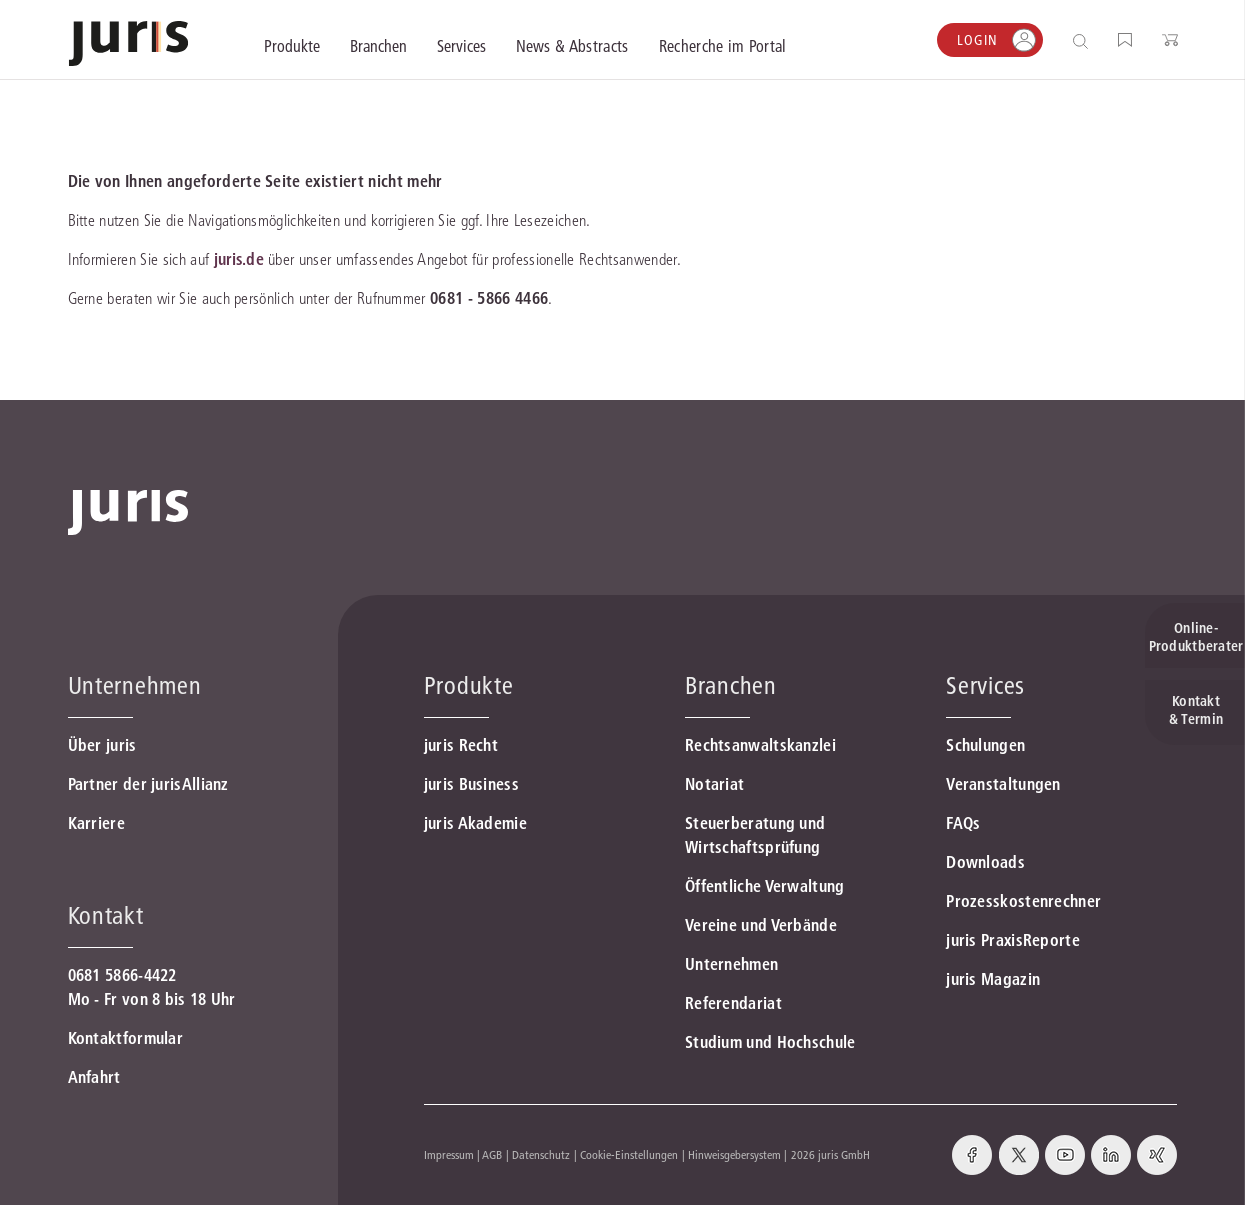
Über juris (102, 745)
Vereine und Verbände (761, 925)
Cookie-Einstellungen (629, 1154)
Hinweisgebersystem (734, 1154)
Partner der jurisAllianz (148, 784)
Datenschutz (541, 1154)
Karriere (96, 823)
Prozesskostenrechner (1023, 901)
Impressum (449, 1154)
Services (985, 685)
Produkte (469, 685)
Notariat (714, 784)
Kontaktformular (126, 1038)
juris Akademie (475, 823)
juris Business (471, 784)
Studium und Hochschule (770, 1042)
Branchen (731, 685)
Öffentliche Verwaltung (765, 886)
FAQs (963, 823)
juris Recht (461, 745)
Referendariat (733, 1003)
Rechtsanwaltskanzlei (760, 745)
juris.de (239, 259)
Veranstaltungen (1003, 784)
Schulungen (985, 745)
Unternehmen (731, 964)
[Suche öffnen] (1084, 40)
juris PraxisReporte (1013, 940)
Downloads (985, 862)
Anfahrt (94, 1077)
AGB (492, 1154)
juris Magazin (993, 979)
